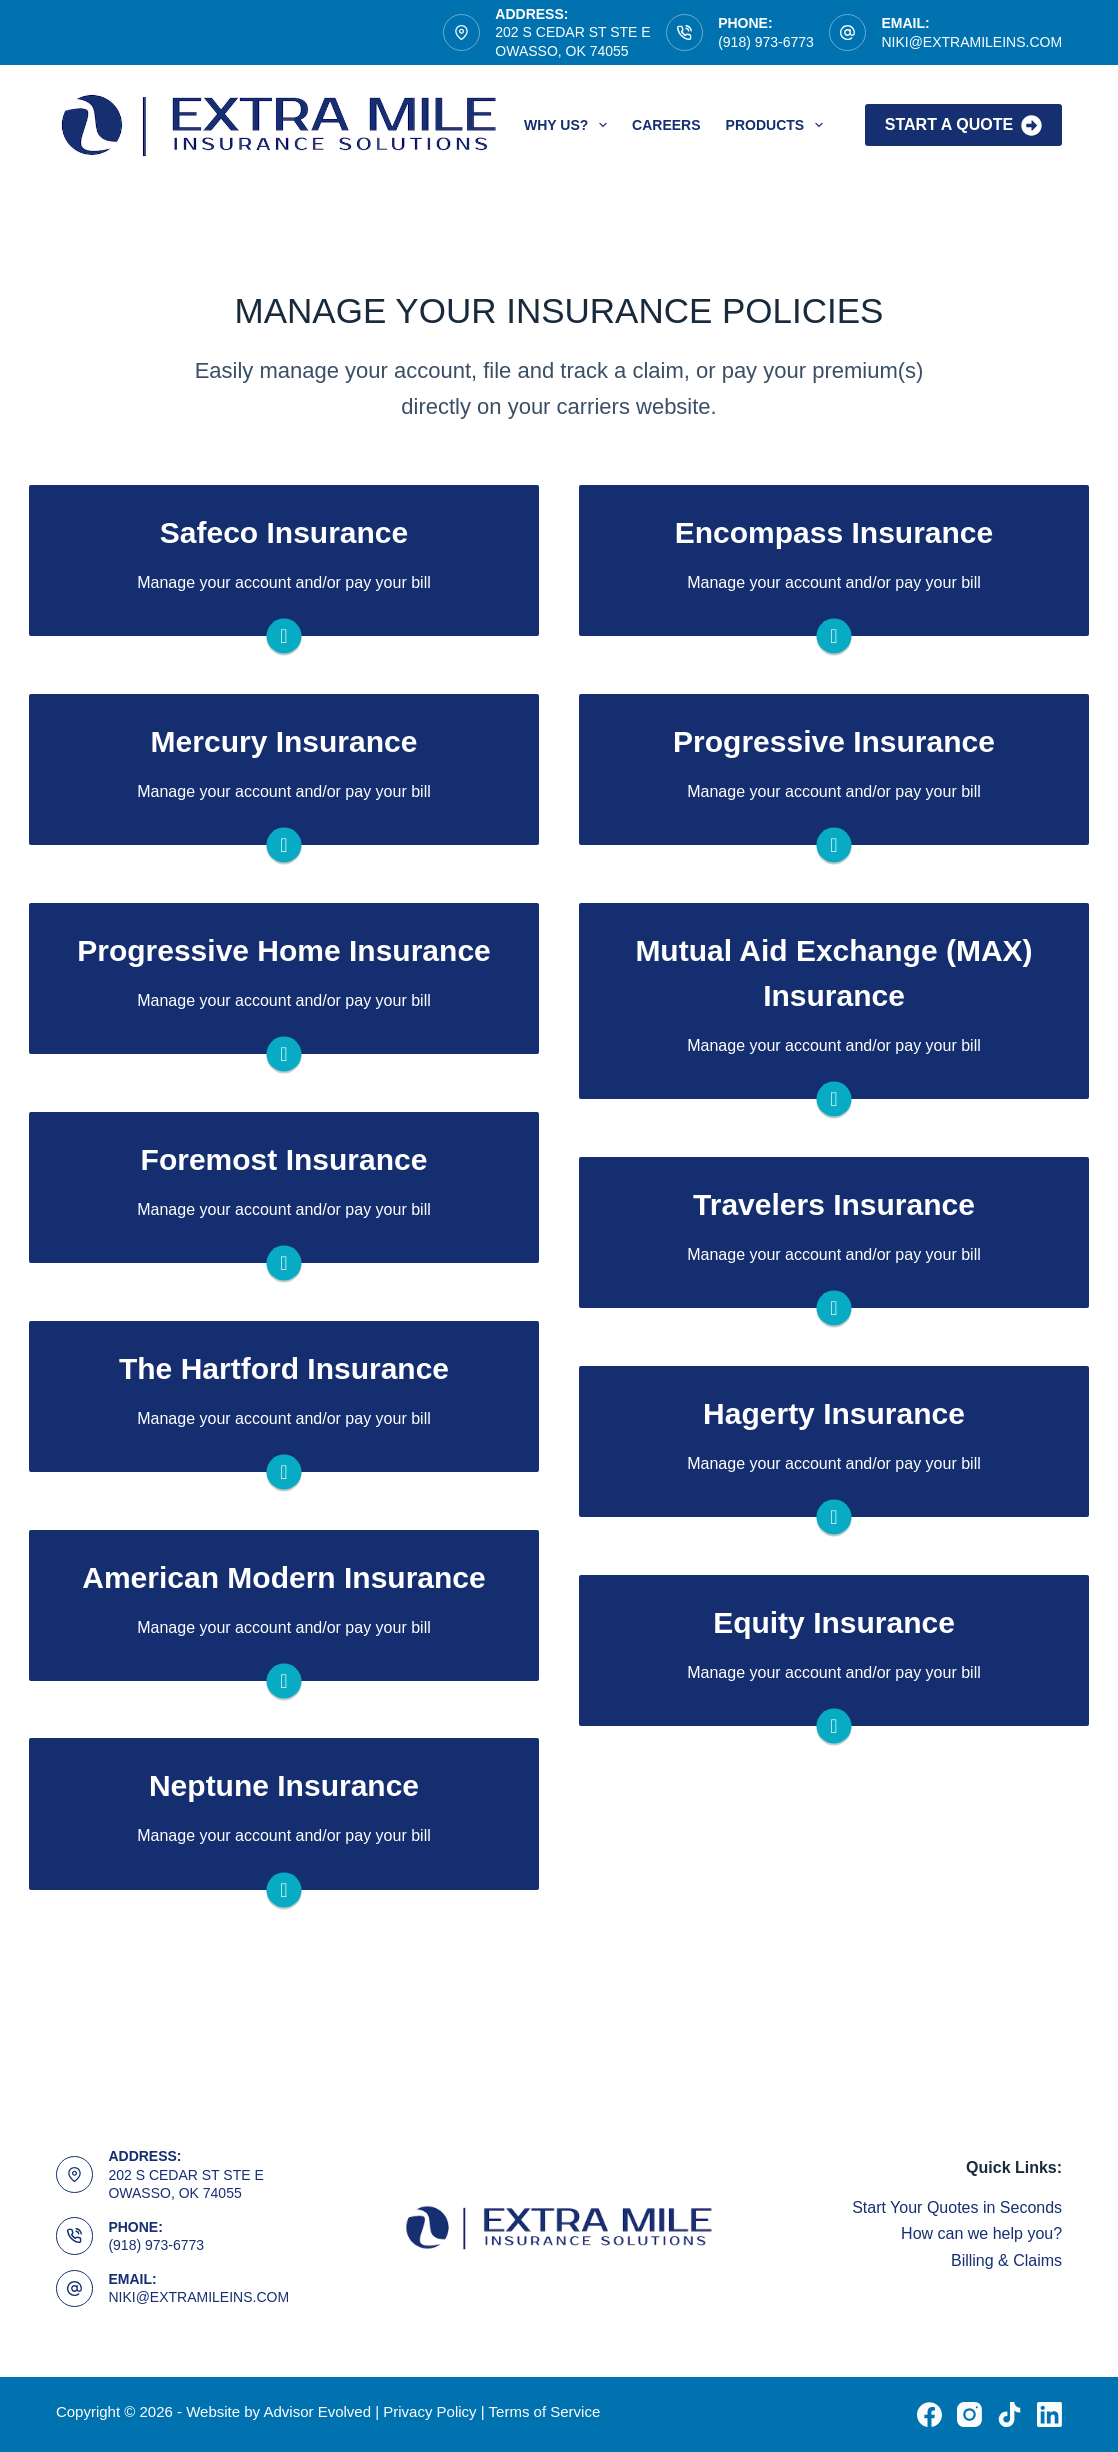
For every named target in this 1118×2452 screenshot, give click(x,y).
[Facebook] (929, 2414)
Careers (666, 125)
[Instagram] (969, 2414)
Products (778, 125)
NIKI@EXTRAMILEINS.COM (971, 42)
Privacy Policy (429, 2411)
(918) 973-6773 (766, 42)
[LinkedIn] (1049, 2414)
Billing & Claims (1006, 2260)
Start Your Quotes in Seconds (957, 2207)
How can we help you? (981, 2233)
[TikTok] (1009, 2414)
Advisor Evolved (319, 2411)
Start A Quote (963, 125)
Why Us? (569, 125)
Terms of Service (545, 2411)
